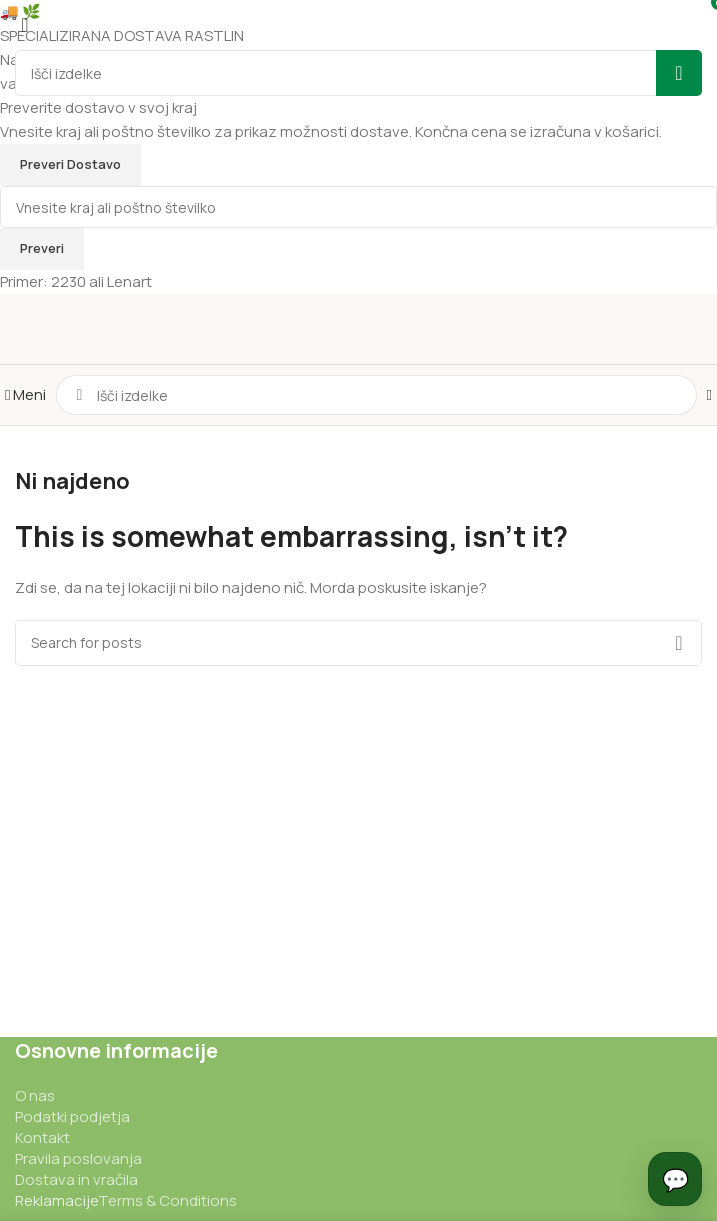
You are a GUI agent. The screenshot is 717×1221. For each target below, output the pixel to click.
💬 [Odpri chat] (674, 1178)
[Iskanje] (376, 395)
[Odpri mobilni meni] (25, 394)
